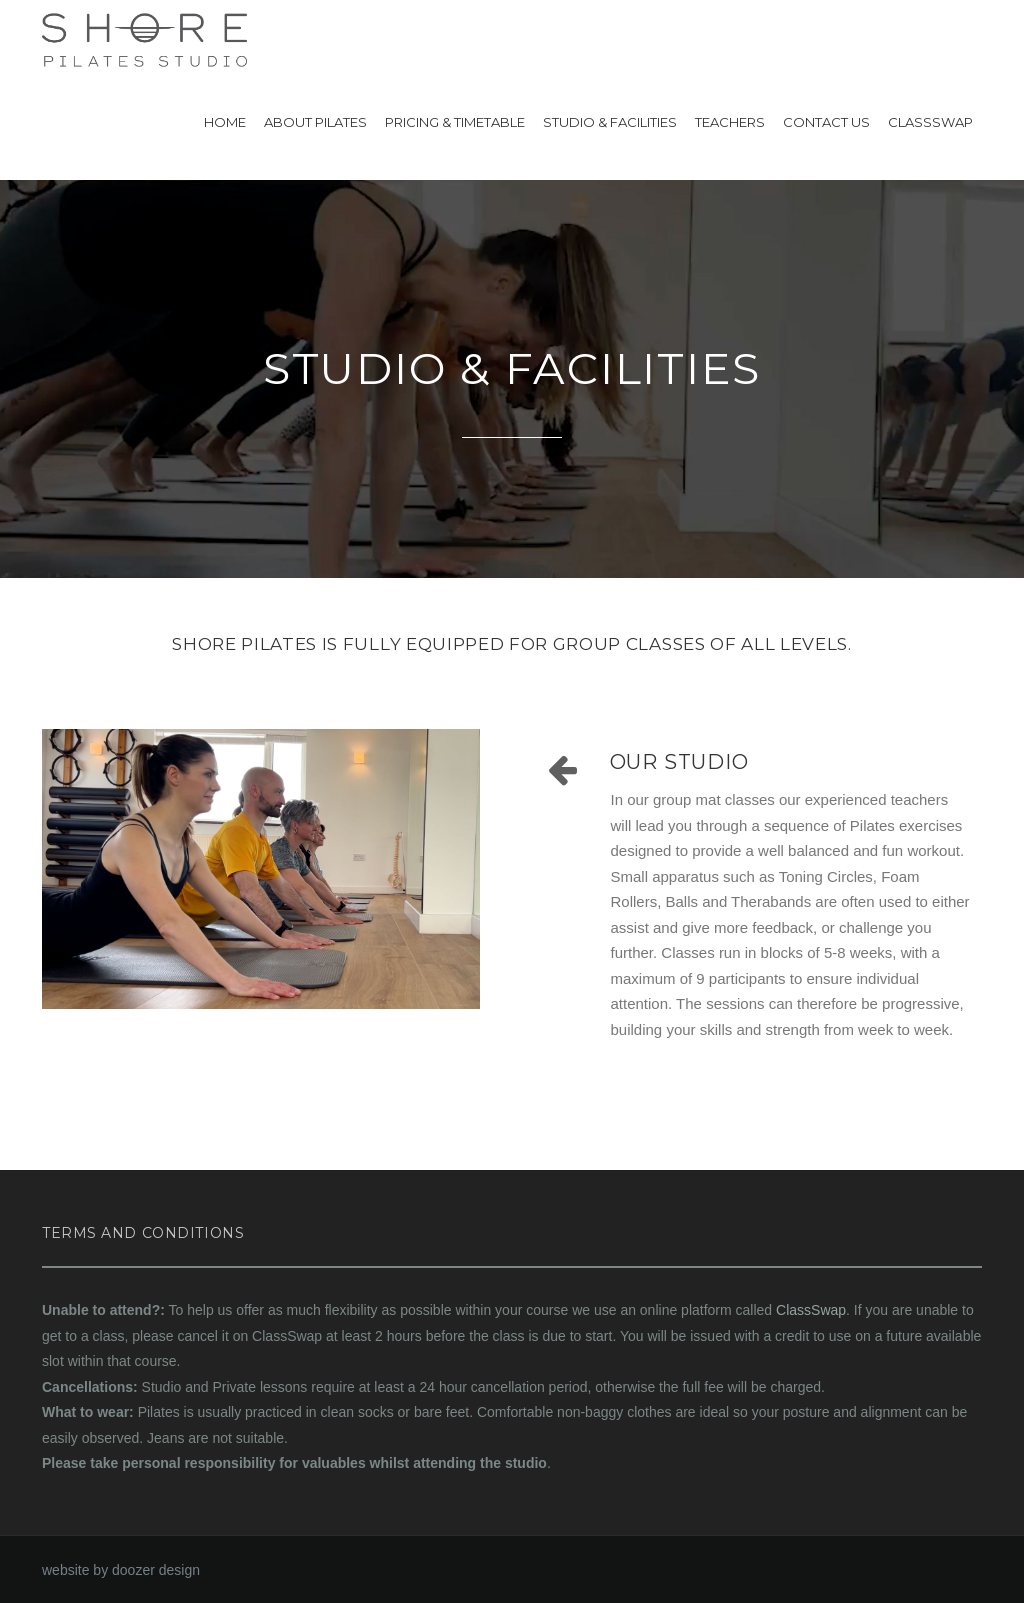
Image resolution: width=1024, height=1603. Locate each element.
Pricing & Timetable (455, 122)
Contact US (826, 122)
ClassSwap (930, 122)
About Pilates (315, 122)
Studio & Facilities (610, 122)
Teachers (730, 122)
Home (225, 122)
